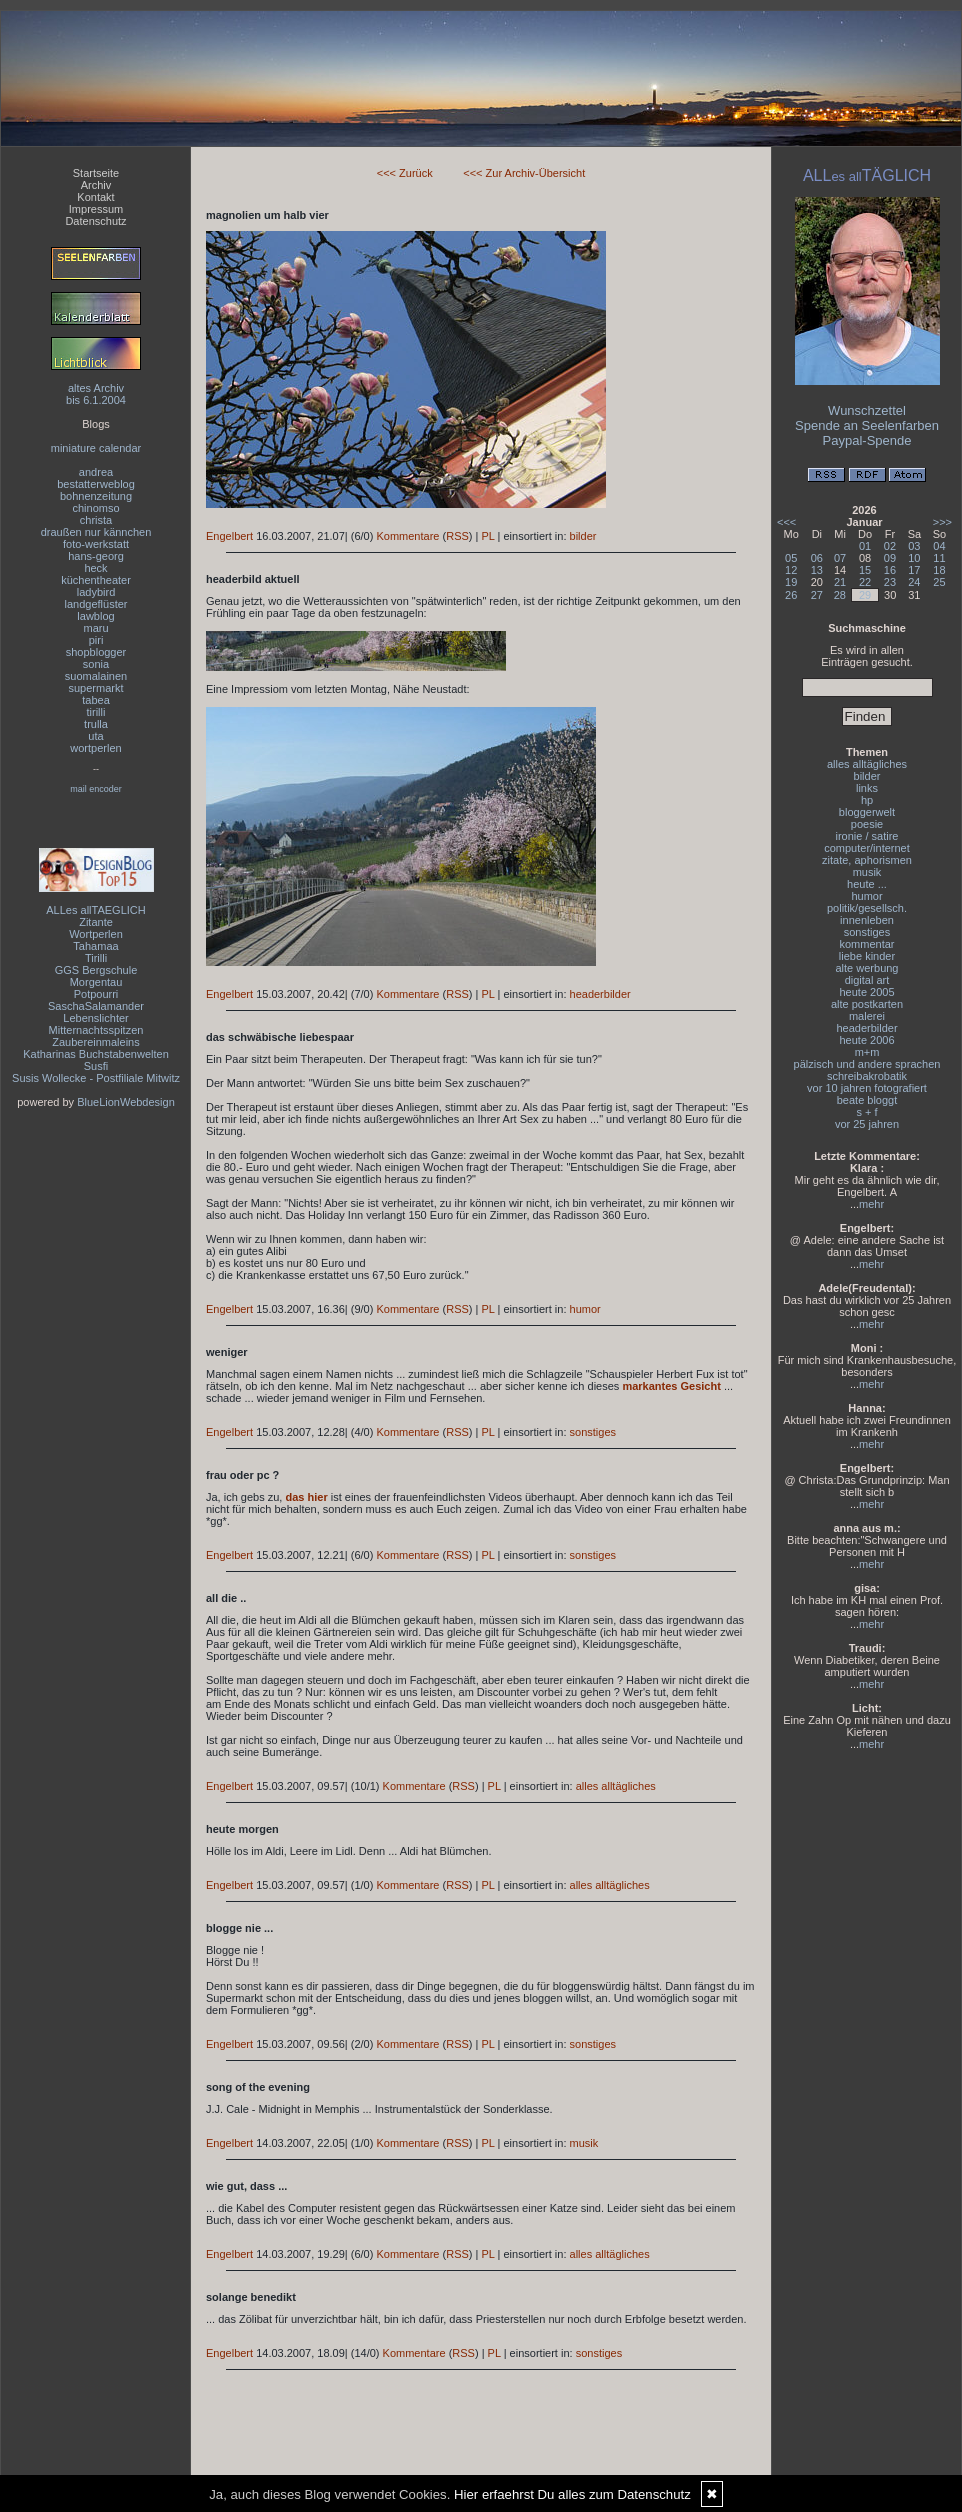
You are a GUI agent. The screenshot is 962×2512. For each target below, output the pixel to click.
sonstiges (593, 1432)
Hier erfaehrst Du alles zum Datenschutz (572, 2494)
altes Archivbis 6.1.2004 (96, 394)
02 (890, 546)
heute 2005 (866, 992)
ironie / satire (867, 836)
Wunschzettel (867, 410)
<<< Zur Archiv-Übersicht (524, 173)
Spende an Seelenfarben (867, 425)
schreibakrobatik (867, 1076)
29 (865, 595)
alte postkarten (867, 1004)
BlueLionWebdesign (126, 1102)
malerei (867, 1016)
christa (96, 520)
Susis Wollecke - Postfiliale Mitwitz (96, 1078)
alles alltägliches (616, 1786)
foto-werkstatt (96, 544)
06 (817, 558)
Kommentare (407, 536)
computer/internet (867, 848)
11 (939, 558)
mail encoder (96, 789)
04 (939, 546)
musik (584, 2143)
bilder (583, 536)
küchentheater (96, 580)
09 (890, 558)
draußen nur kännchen (96, 532)
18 (939, 570)
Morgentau (96, 982)
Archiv (96, 185)
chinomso (95, 508)
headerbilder (600, 994)
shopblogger (96, 652)
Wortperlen (96, 934)
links (867, 788)
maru (95, 628)
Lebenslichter (95, 1018)
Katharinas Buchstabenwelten (96, 1054)
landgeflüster (96, 604)
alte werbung (867, 968)
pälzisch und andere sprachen (867, 1064)
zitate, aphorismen (867, 860)
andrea (96, 472)
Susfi (96, 1066)
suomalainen (96, 676)
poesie (867, 824)
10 (914, 558)
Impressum (96, 209)
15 (865, 570)
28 (840, 595)
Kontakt (95, 197)
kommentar (866, 944)
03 (914, 546)
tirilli (96, 712)
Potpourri (96, 994)
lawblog (95, 616)
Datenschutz (95, 221)
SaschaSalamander (96, 1006)
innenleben (867, 920)
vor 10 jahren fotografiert (867, 1088)
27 (817, 595)
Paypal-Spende (867, 440)
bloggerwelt (867, 812)
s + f (866, 1112)
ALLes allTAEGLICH (95, 910)
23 (890, 582)
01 (865, 546)
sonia (96, 664)
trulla (96, 724)
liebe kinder (867, 956)
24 (914, 582)
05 (791, 558)
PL (487, 536)
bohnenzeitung (96, 496)
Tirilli (96, 958)
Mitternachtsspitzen (96, 1030)
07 (840, 558)
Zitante (96, 922)
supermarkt (95, 688)
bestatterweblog (96, 484)
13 (817, 570)
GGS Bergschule (96, 970)
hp (867, 800)
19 (791, 582)
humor (585, 1309)
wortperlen (95, 748)
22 (865, 582)
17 (914, 570)
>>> (942, 522)
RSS (457, 536)
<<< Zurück (405, 173)
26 (791, 595)
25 (939, 582)
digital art (867, 980)
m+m (867, 1052)
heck (95, 568)
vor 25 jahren (867, 1124)
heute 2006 (866, 1040)
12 (791, 570)
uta (95, 736)
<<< (786, 522)
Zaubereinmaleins (95, 1042)
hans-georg (96, 556)
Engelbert (229, 536)
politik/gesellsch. (867, 908)
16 (890, 570)
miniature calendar (96, 448)
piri (96, 640)
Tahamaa (95, 946)
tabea (96, 700)
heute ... (867, 884)
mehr (871, 1204)
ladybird (96, 592)
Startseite (96, 173)
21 (840, 582)
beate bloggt (867, 1100)
